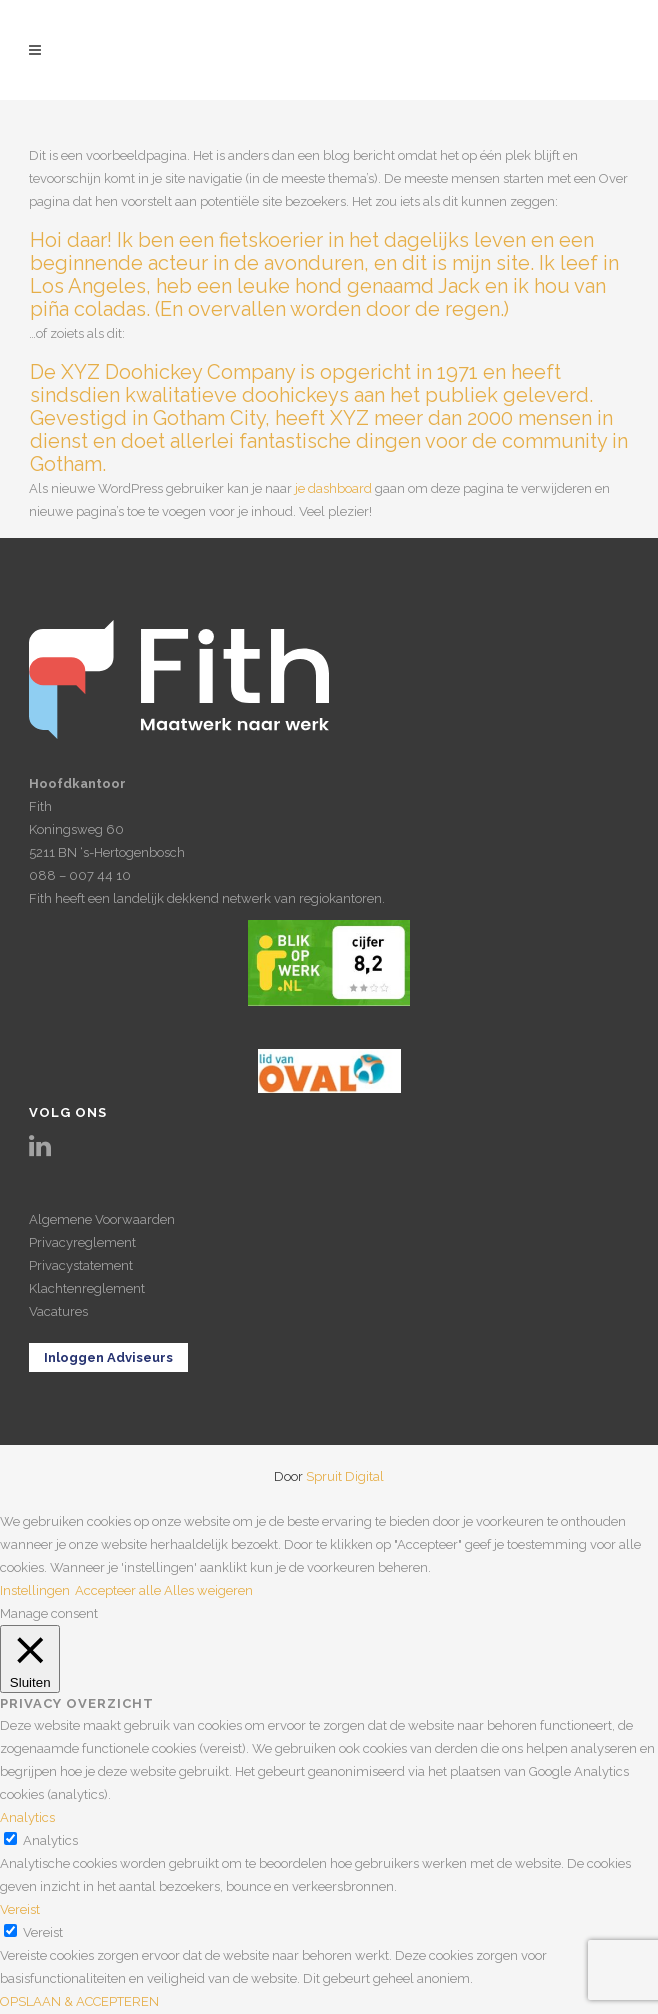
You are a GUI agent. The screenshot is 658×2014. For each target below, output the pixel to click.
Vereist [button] (20, 1909)
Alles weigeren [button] (208, 1590)
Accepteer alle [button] (118, 1590)
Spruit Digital (345, 1476)
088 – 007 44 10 (80, 875)
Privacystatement (81, 1265)
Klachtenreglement (87, 1288)
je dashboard (333, 488)
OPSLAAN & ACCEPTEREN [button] (79, 2001)
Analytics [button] (27, 1817)
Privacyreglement (82, 1242)
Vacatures (58, 1311)
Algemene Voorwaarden (102, 1219)
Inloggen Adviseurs (108, 1357)
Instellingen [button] (35, 1590)
